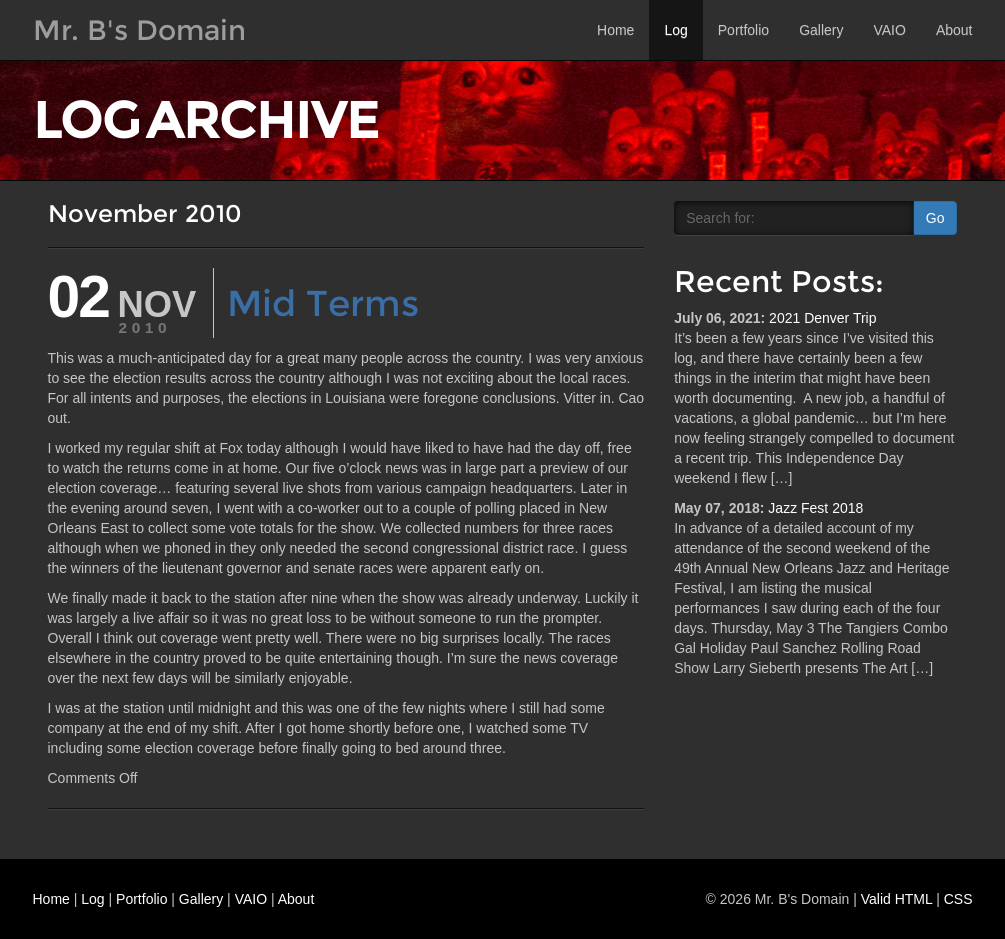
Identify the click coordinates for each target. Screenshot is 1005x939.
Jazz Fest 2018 (815, 508)
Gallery (821, 30)
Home (615, 30)
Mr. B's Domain (139, 30)
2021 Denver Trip (822, 318)
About (954, 30)
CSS (958, 899)
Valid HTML (897, 899)
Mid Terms (323, 303)
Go (935, 218)
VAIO (889, 30)
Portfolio (743, 30)
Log (675, 30)
